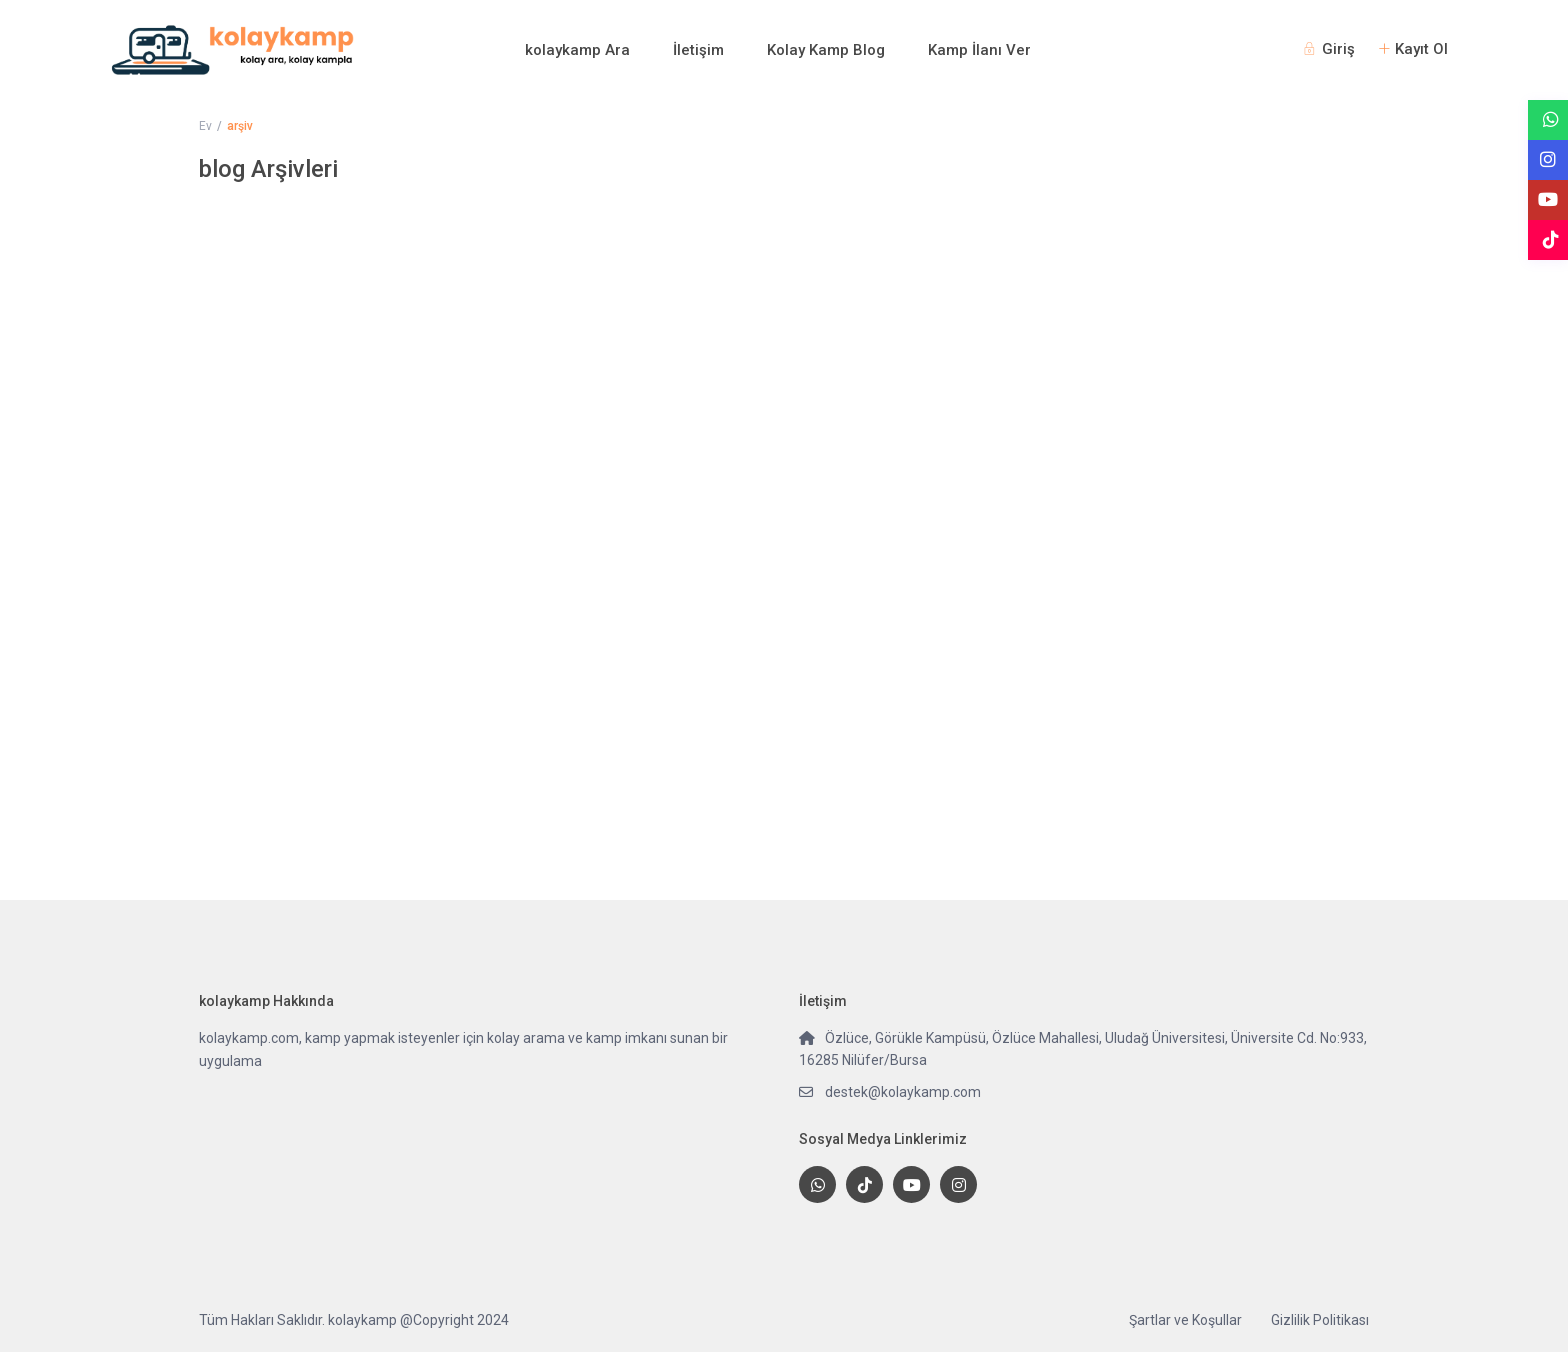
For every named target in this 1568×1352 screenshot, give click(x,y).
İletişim (698, 50)
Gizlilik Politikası (1320, 1320)
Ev (205, 126)
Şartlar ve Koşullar (1185, 1320)
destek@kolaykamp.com (903, 1092)
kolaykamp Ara (577, 50)
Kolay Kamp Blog (826, 50)
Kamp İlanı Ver (979, 50)
